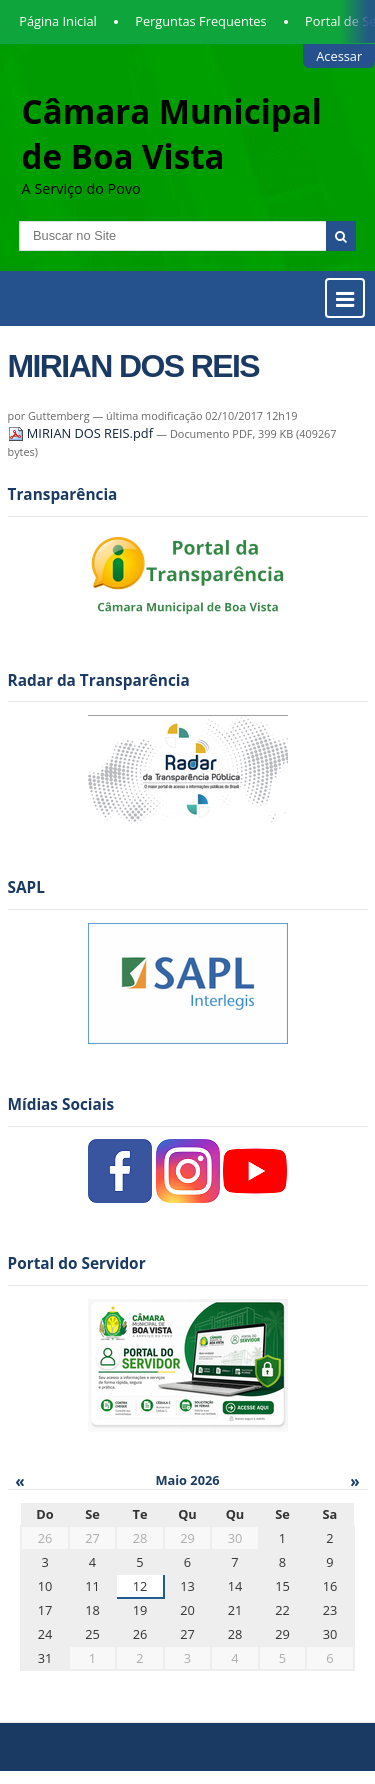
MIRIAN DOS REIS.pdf (82, 433)
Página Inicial (58, 21)
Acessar (339, 56)
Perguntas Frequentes (200, 21)
